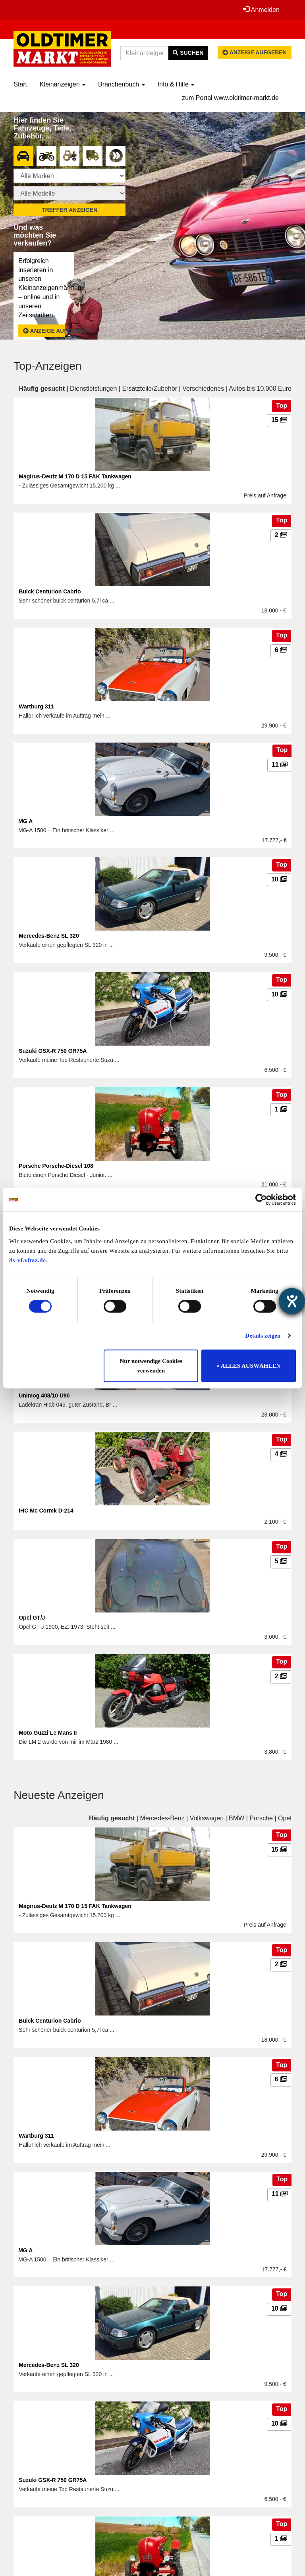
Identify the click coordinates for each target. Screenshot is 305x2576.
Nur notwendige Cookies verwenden (151, 1366)
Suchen (188, 53)
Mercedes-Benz (162, 1818)
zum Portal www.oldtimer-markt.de (230, 97)
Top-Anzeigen (47, 366)
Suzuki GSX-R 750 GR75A (53, 1051)
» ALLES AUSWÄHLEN (248, 1366)
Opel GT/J (32, 1617)
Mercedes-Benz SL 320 (49, 936)
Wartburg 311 (36, 706)
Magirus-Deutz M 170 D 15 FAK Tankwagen (75, 476)
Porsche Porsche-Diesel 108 (56, 1166)
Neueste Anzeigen (59, 1795)
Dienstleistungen (93, 388)
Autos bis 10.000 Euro (260, 388)
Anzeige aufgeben (254, 52)
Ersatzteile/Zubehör (149, 388)
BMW (236, 1818)
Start (20, 84)
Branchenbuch (121, 84)
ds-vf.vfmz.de (27, 1260)
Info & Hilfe (176, 84)
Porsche (261, 1818)
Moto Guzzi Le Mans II (48, 1732)
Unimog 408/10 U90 (44, 1395)
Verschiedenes (203, 388)
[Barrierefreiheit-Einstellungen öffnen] (292, 1301)
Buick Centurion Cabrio (50, 591)
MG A (25, 821)
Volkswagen (207, 1818)
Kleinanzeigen (62, 84)
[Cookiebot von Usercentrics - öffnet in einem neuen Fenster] (261, 1199)
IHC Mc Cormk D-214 (46, 1510)
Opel (284, 1818)
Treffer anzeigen (69, 210)
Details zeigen (262, 1335)
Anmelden (261, 9)
